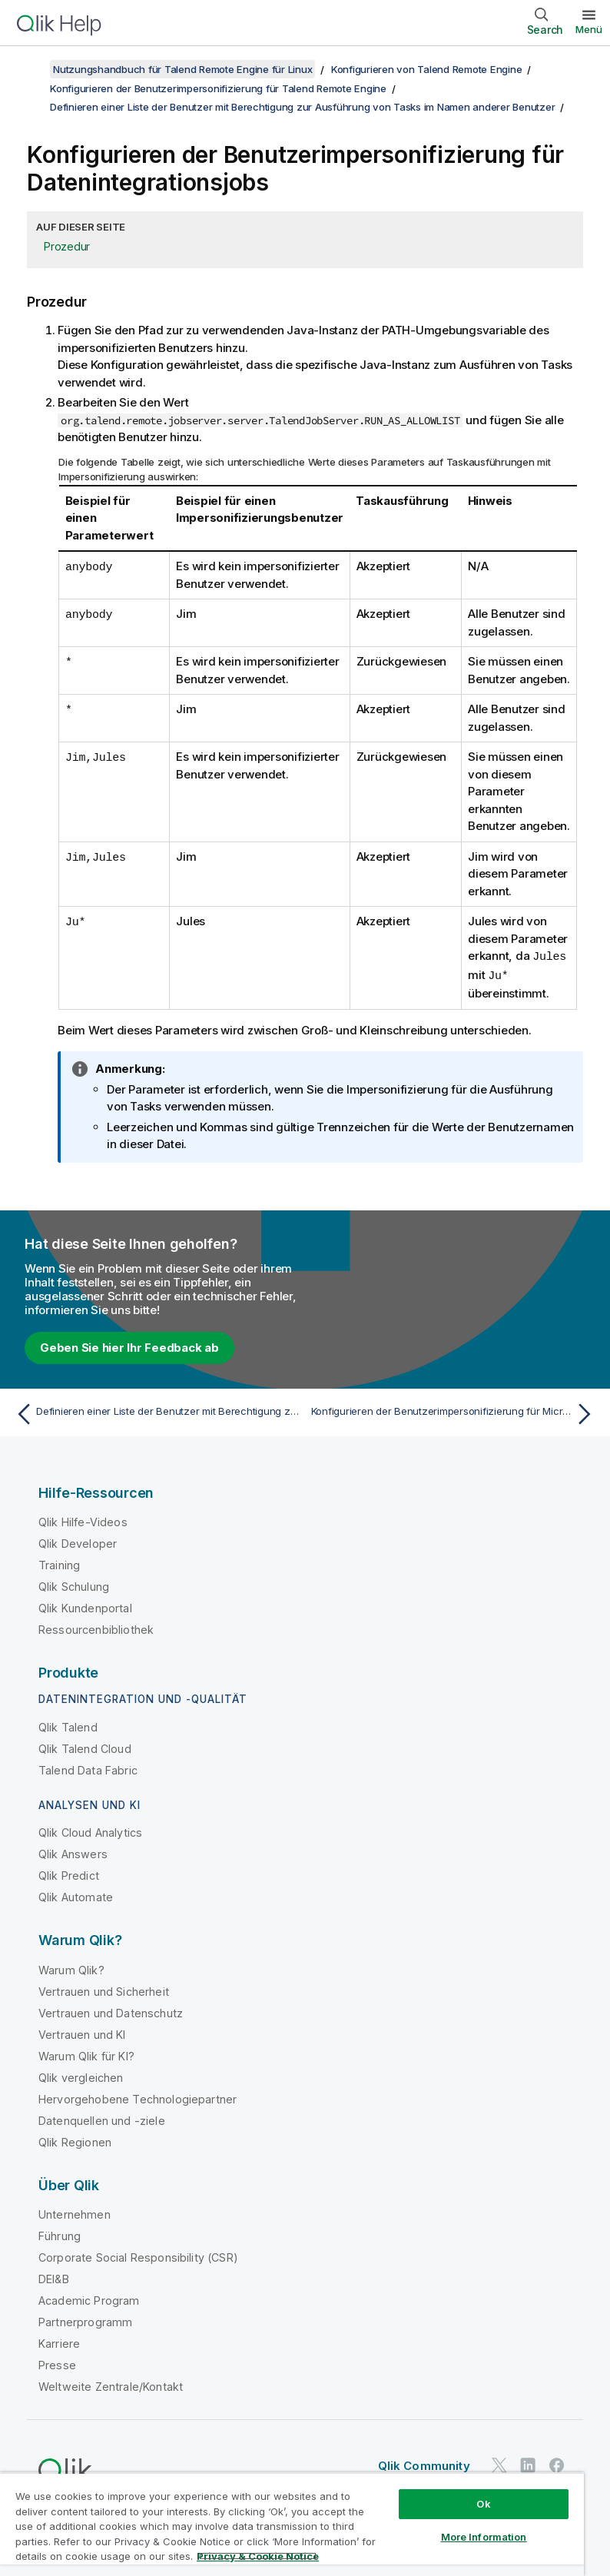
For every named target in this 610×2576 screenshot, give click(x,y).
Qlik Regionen (74, 2140)
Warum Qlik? (71, 1968)
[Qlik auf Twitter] (499, 2463)
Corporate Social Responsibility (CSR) (138, 2255)
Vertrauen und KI (82, 2033)
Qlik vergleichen (81, 2076)
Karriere (59, 2342)
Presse (57, 2363)
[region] (292, 2524)
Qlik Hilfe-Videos (83, 1520)
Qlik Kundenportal (85, 1606)
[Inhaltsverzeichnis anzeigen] (30, 69)
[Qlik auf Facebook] (557, 2463)
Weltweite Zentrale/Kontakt (110, 2385)
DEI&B (53, 2277)
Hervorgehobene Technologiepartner (137, 2097)
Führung (59, 2234)
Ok (483, 2504)
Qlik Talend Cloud (84, 1747)
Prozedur (67, 246)
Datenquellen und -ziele (101, 2119)
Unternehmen (74, 2212)
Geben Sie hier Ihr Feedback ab (129, 1346)
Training (59, 1563)
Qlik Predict (68, 1874)
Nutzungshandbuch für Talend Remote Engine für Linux (182, 69)
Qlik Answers (73, 1852)
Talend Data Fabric (88, 1768)
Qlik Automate (75, 1895)
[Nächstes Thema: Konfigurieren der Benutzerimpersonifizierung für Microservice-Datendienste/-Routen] (454, 1412)
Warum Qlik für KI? (86, 2054)
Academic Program (89, 2298)
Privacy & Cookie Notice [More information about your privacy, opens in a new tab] (258, 2556)
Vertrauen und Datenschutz (110, 2011)
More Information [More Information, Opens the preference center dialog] (484, 2537)
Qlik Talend (68, 1725)
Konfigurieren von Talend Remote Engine (426, 69)
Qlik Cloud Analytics (90, 1830)
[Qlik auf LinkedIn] (527, 2463)
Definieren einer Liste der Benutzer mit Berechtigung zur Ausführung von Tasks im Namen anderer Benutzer (302, 107)
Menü (588, 29)
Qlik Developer (77, 1542)
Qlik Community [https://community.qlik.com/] (424, 2464)
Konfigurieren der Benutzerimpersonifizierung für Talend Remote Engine (218, 88)
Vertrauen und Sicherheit (103, 1990)
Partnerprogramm (85, 2320)
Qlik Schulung (73, 1585)
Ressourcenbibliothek (96, 1628)
